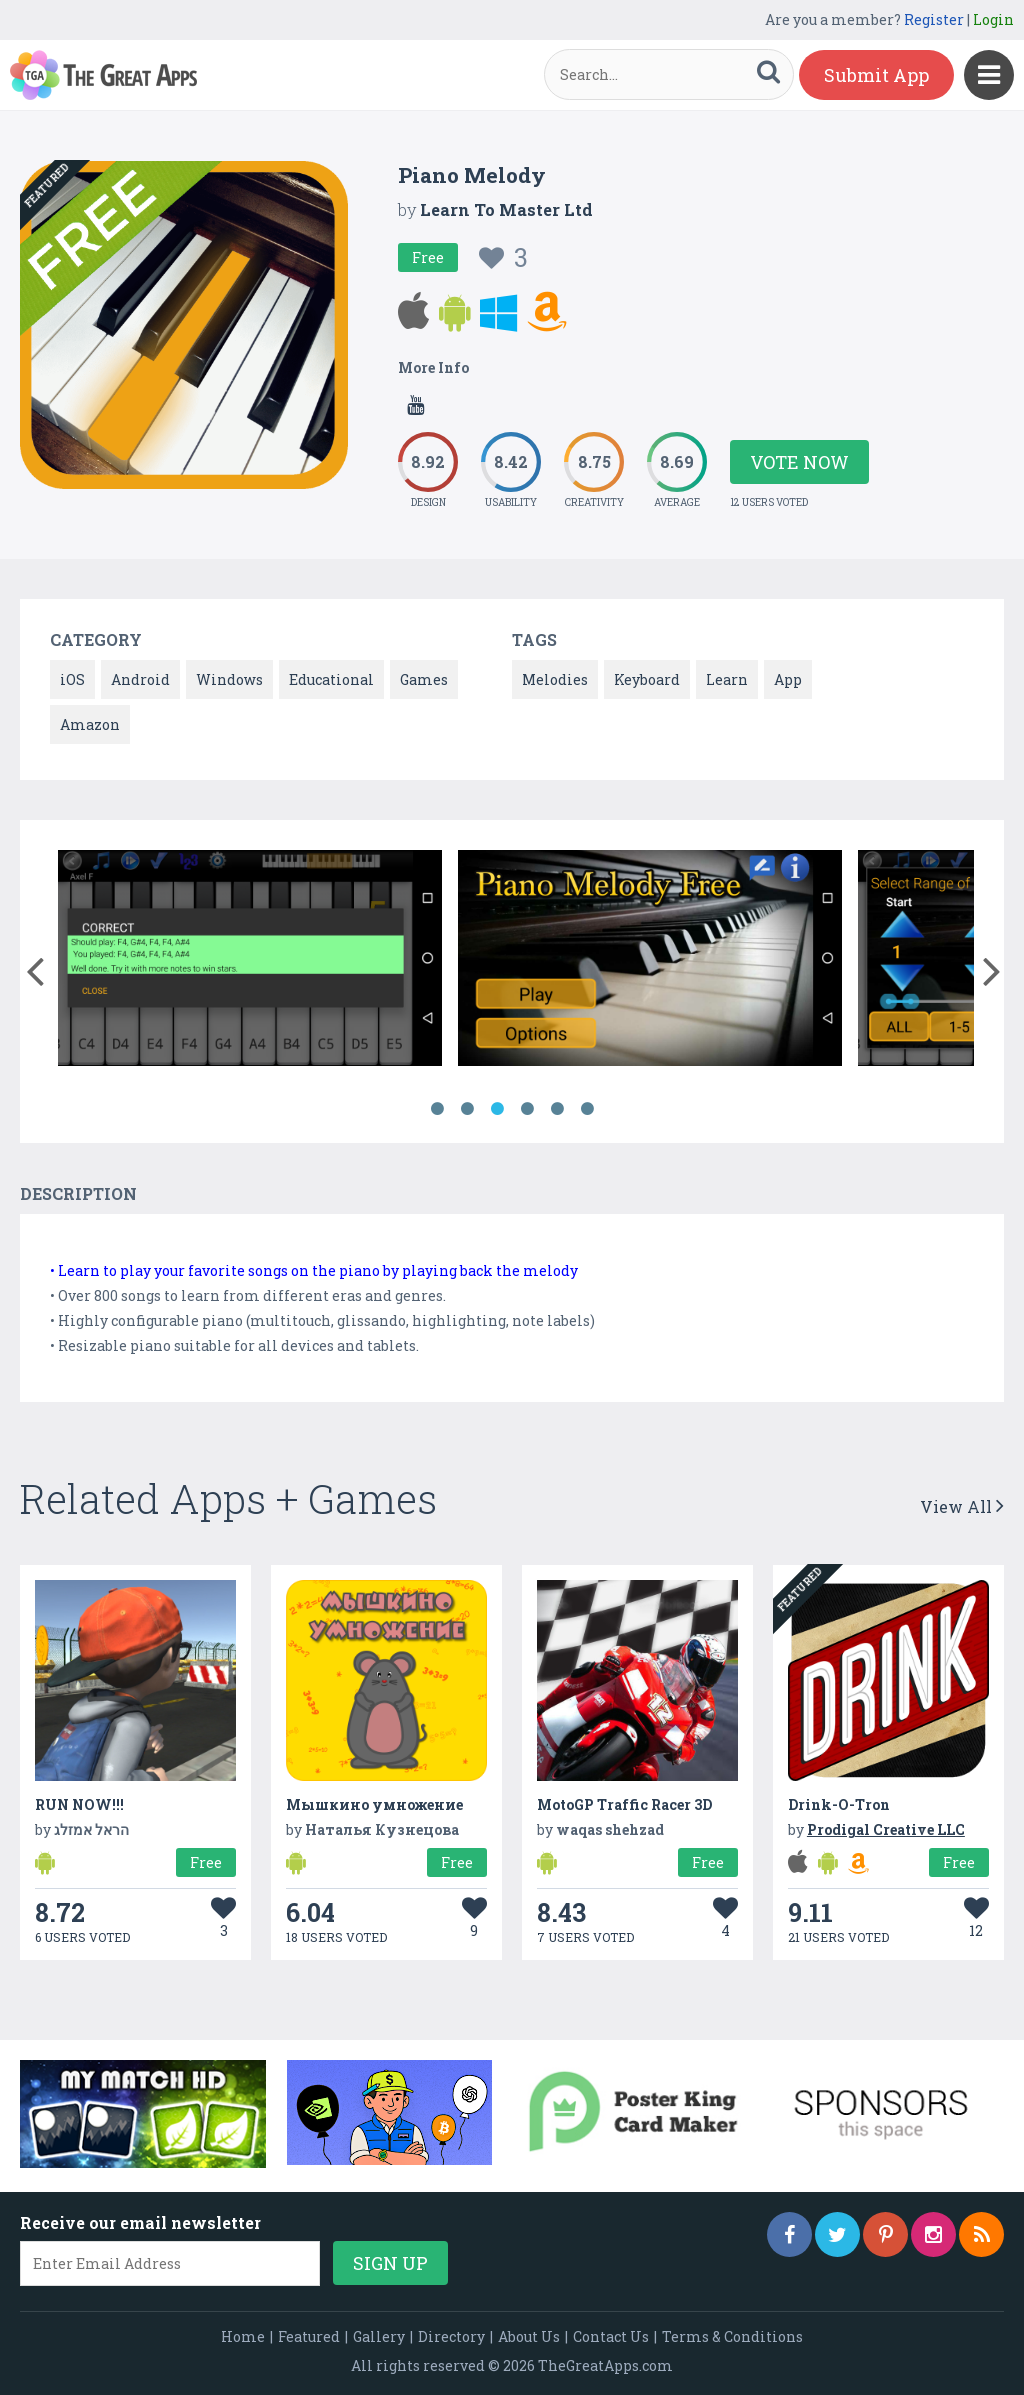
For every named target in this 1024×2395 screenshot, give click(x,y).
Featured (309, 2336)
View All (962, 1506)
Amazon (90, 724)
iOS (72, 679)
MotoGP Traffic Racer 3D (624, 1804)
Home (243, 2336)
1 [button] (437, 1109)
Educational (331, 679)
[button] (34, 967)
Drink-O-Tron (839, 1804)
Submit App (876, 75)
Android (140, 679)
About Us (529, 2336)
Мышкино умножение (374, 1804)
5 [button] (557, 1109)
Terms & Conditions (732, 2336)
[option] (250, 961)
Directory (451, 2336)
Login (993, 19)
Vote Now (799, 462)
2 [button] (467, 1109)
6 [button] (587, 1109)
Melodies (555, 679)
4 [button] (527, 1109)
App (788, 679)
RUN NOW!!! (79, 1804)
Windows (229, 679)
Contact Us (611, 2336)
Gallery (379, 2336)
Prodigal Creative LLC (886, 1829)
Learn (727, 679)
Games (424, 679)
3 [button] (497, 1109)
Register (934, 19)
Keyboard (647, 679)
